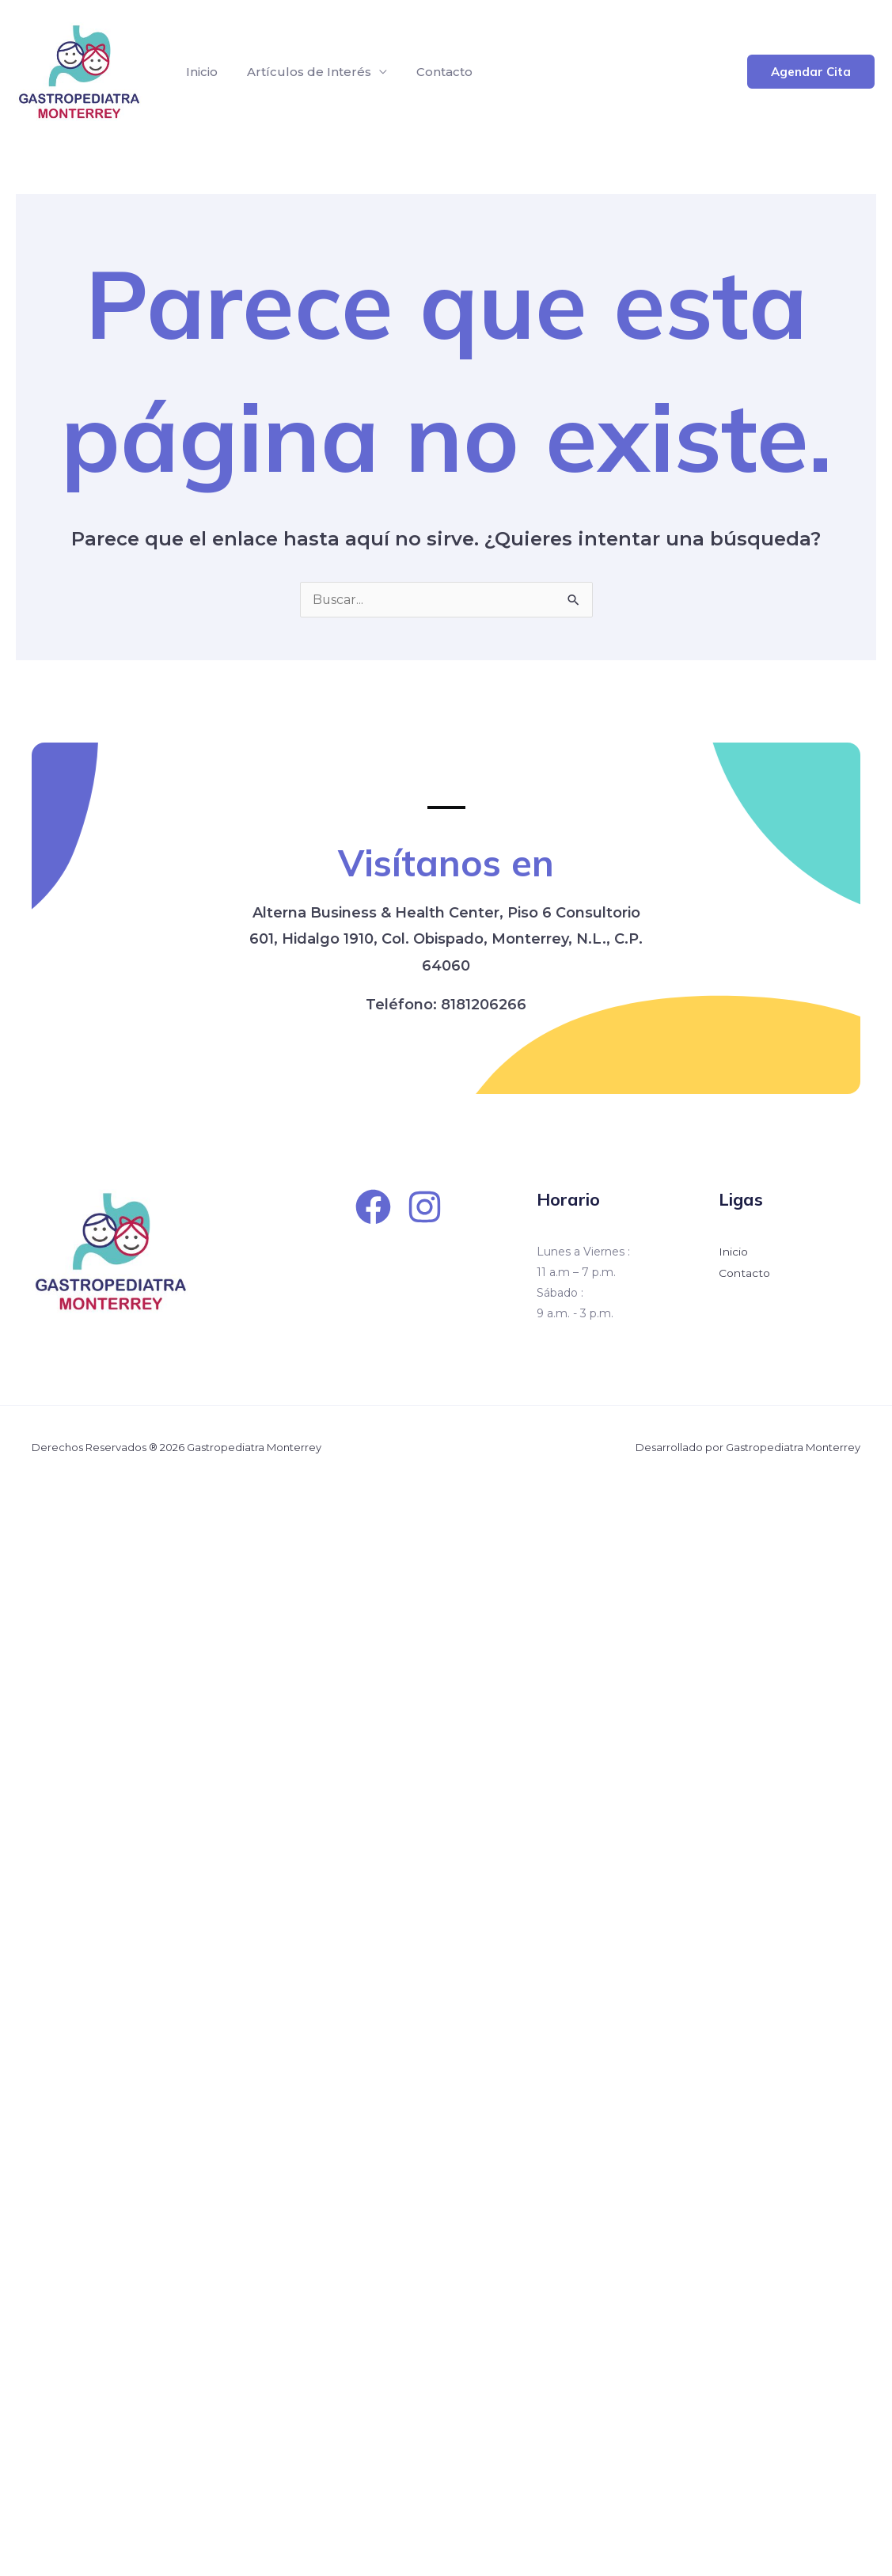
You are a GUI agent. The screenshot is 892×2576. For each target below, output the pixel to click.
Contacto (434, 71)
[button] (811, 71)
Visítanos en (446, 862)
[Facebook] (373, 1207)
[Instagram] (424, 1207)
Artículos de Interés (303, 71)
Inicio (199, 71)
